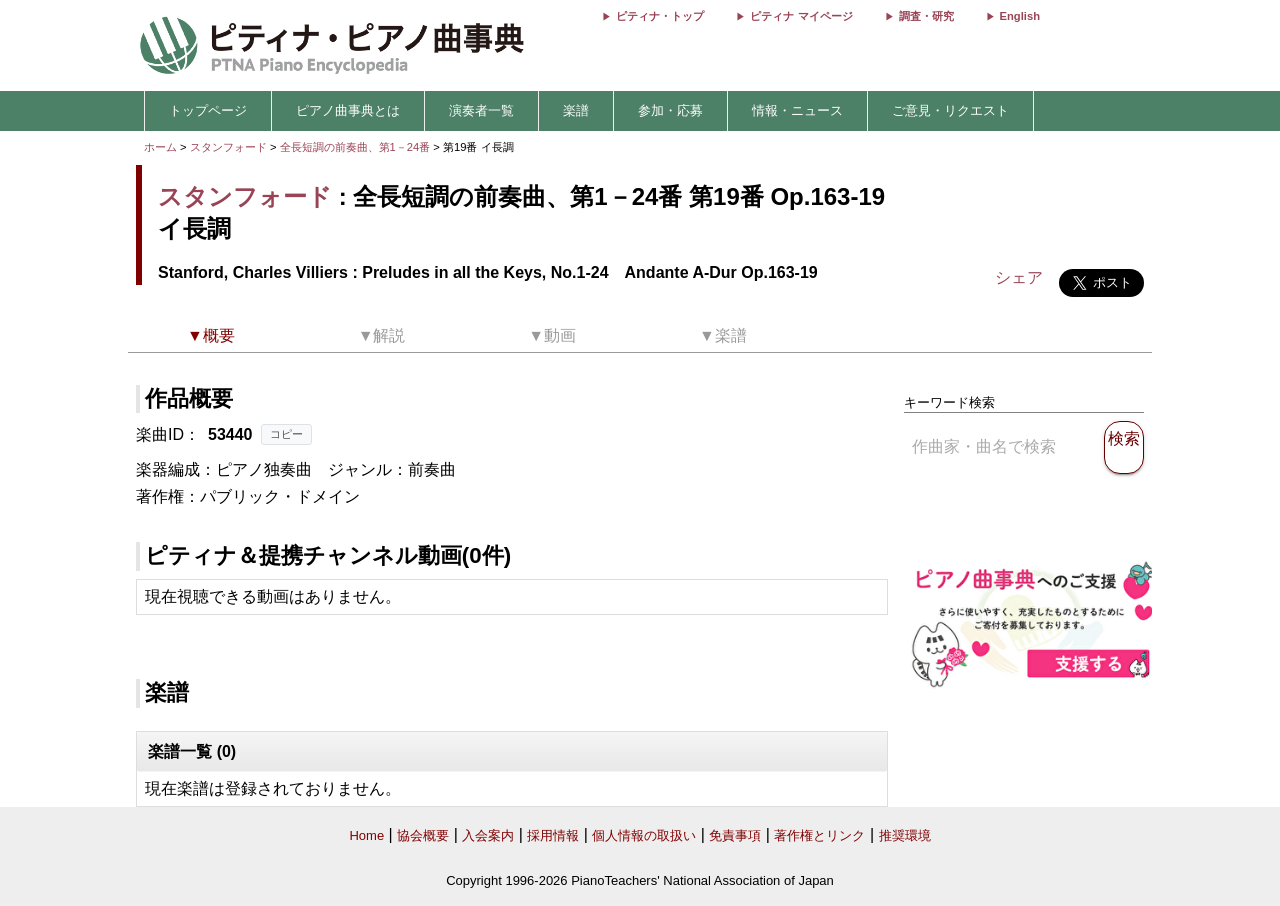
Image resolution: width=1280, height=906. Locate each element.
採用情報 (553, 835)
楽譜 (576, 110)
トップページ (208, 110)
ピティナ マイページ (801, 16)
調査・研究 (926, 16)
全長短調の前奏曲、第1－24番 (357, 147)
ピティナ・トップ (660, 16)
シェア (1019, 277)
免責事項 (735, 835)
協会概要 (423, 835)
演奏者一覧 (481, 110)
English (1020, 16)
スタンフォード (228, 147)
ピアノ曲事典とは (348, 110)
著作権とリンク (819, 835)
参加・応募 (670, 110)
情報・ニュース (797, 110)
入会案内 (488, 835)
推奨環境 (905, 835)
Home (366, 835)
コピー (286, 434)
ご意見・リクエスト (950, 110)
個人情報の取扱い (644, 835)
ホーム (160, 147)
